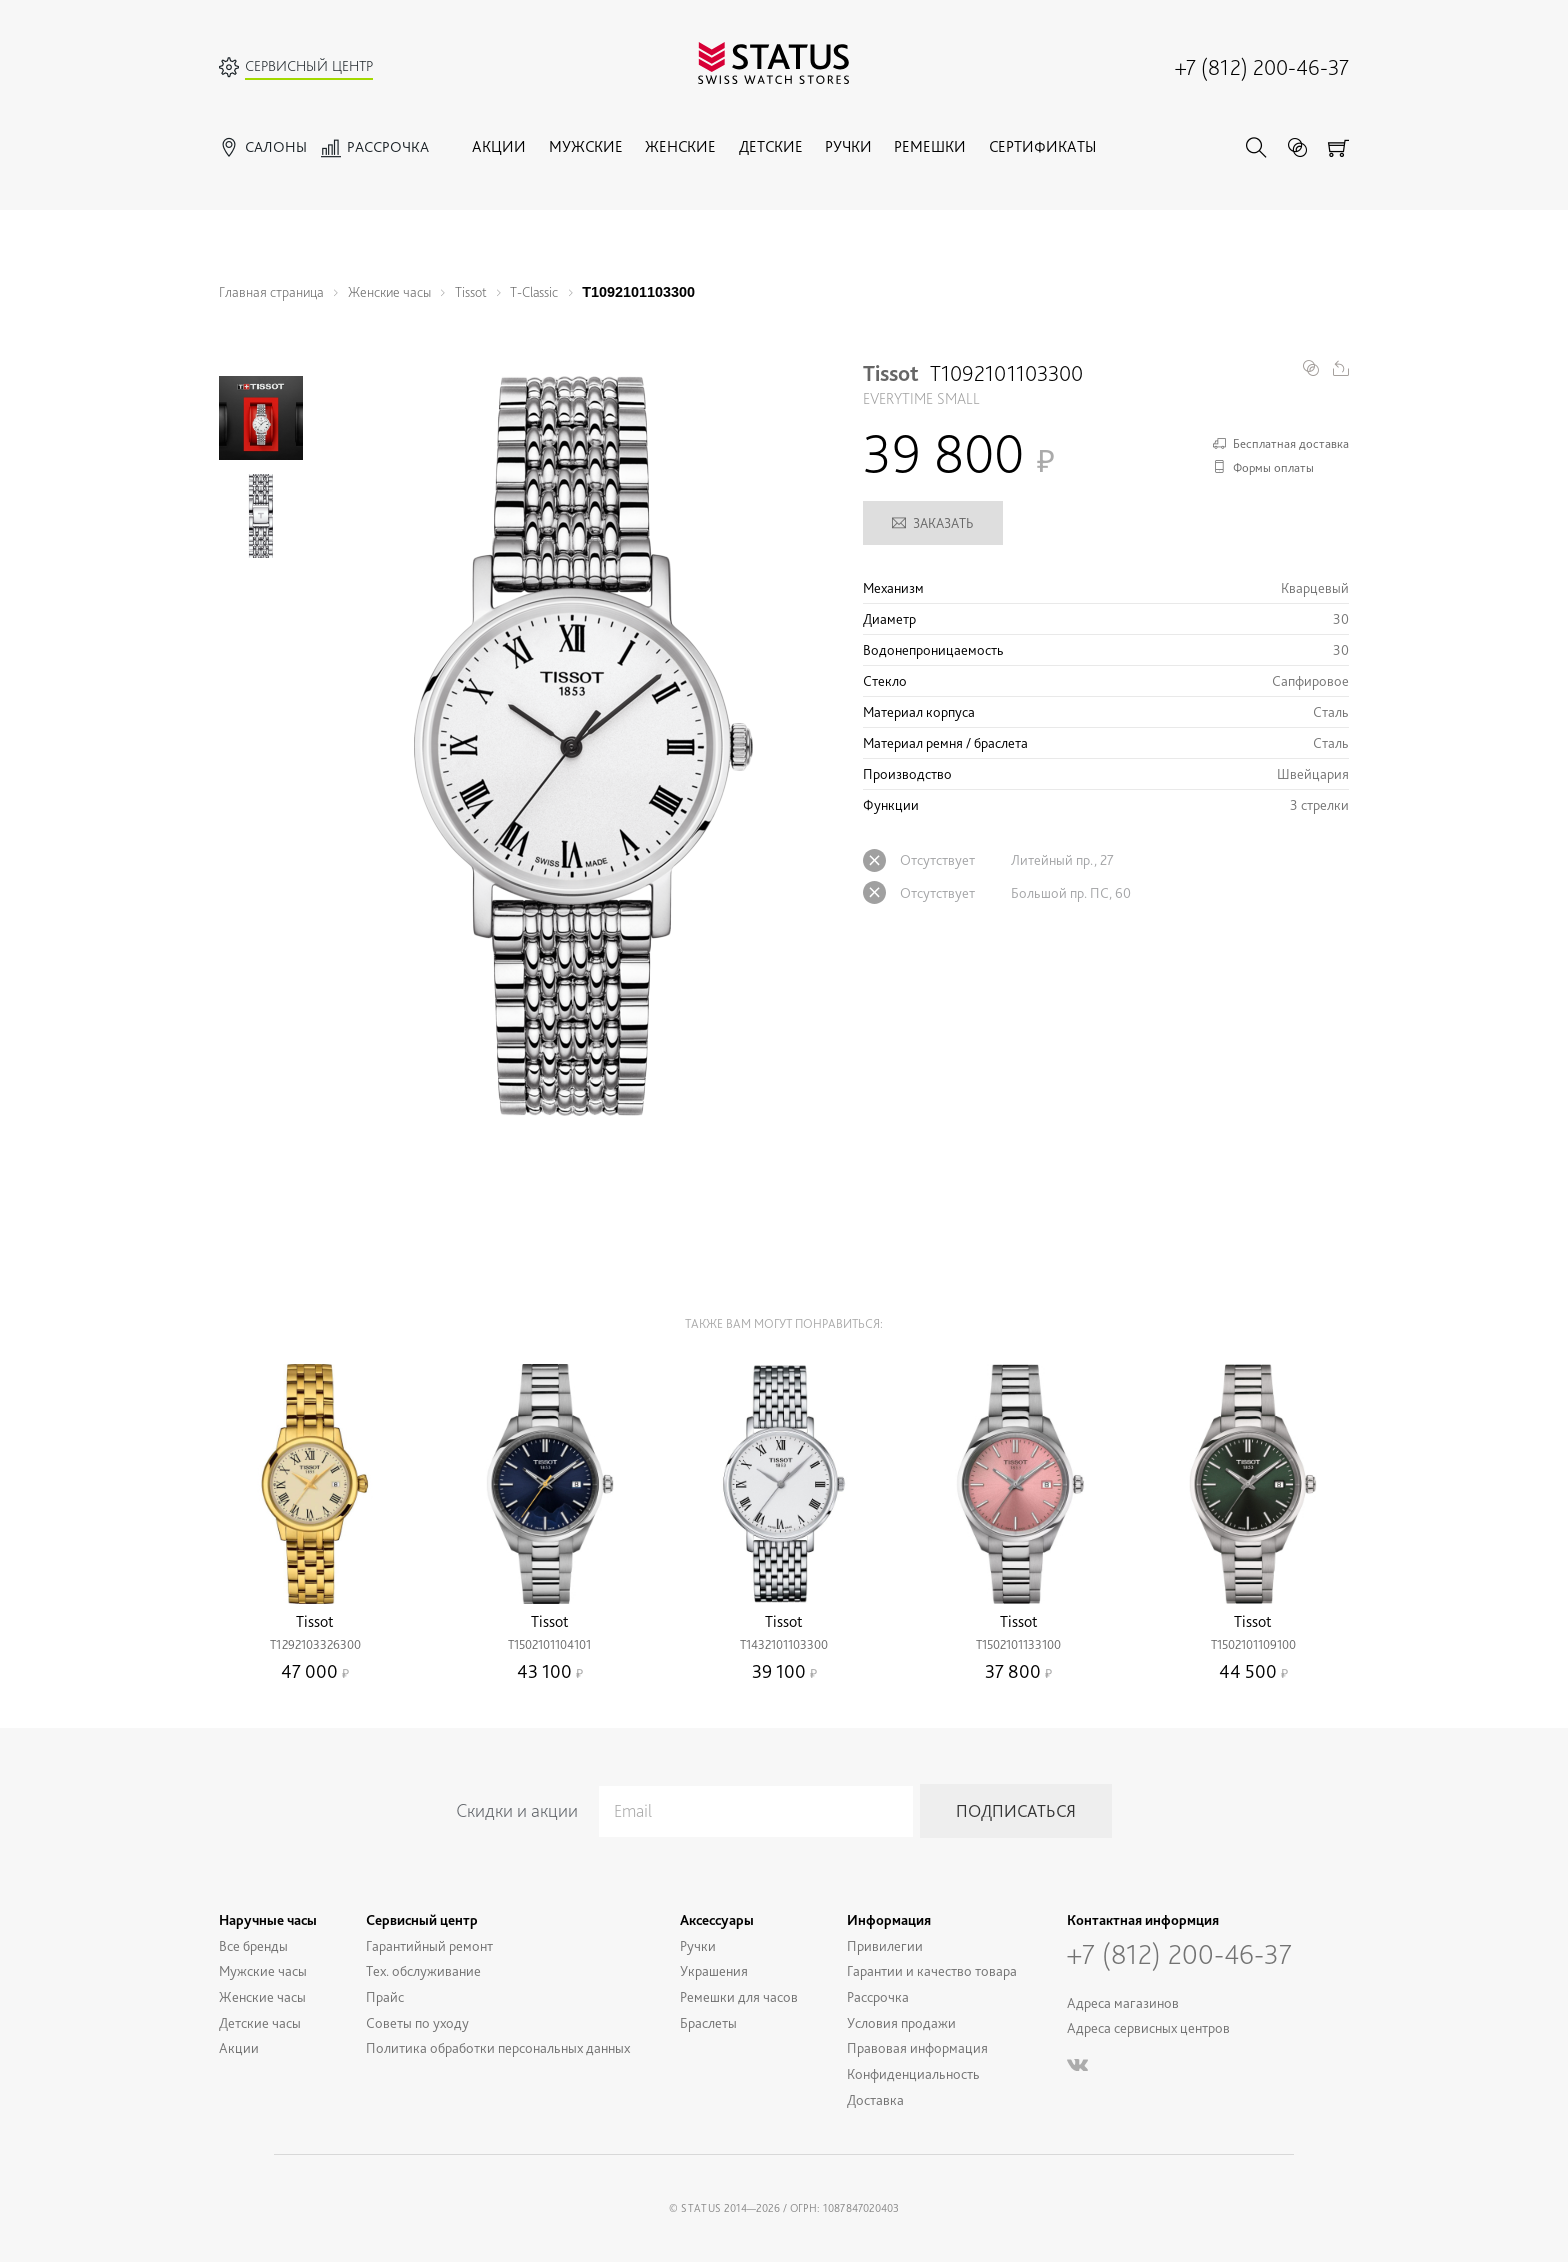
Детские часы (260, 2022)
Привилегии (885, 1945)
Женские (680, 146)
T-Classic (534, 291)
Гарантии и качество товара (932, 1970)
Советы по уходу (417, 2022)
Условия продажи (901, 2022)
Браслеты (708, 2022)
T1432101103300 (784, 1644)
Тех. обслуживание (423, 1970)
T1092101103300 (638, 292)
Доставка (875, 2099)
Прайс (385, 1996)
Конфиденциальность (913, 2073)
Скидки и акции (517, 1810)
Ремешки (930, 146)
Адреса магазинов (1123, 2002)
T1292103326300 (315, 1644)
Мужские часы (263, 1970)
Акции (499, 146)
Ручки (848, 146)
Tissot (471, 291)
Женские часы (389, 291)
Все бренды (253, 1945)
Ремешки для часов (739, 1996)
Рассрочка (878, 1996)
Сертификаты (1042, 146)
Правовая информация (917, 2047)
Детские (771, 146)
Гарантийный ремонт (429, 1945)
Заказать (933, 523)
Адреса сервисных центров (1148, 2027)
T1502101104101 (549, 1644)
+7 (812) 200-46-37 (1262, 67)
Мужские (586, 146)
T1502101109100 (1253, 1644)
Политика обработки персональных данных (498, 2047)
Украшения (714, 1970)
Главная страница (271, 291)
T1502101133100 (1018, 1644)
